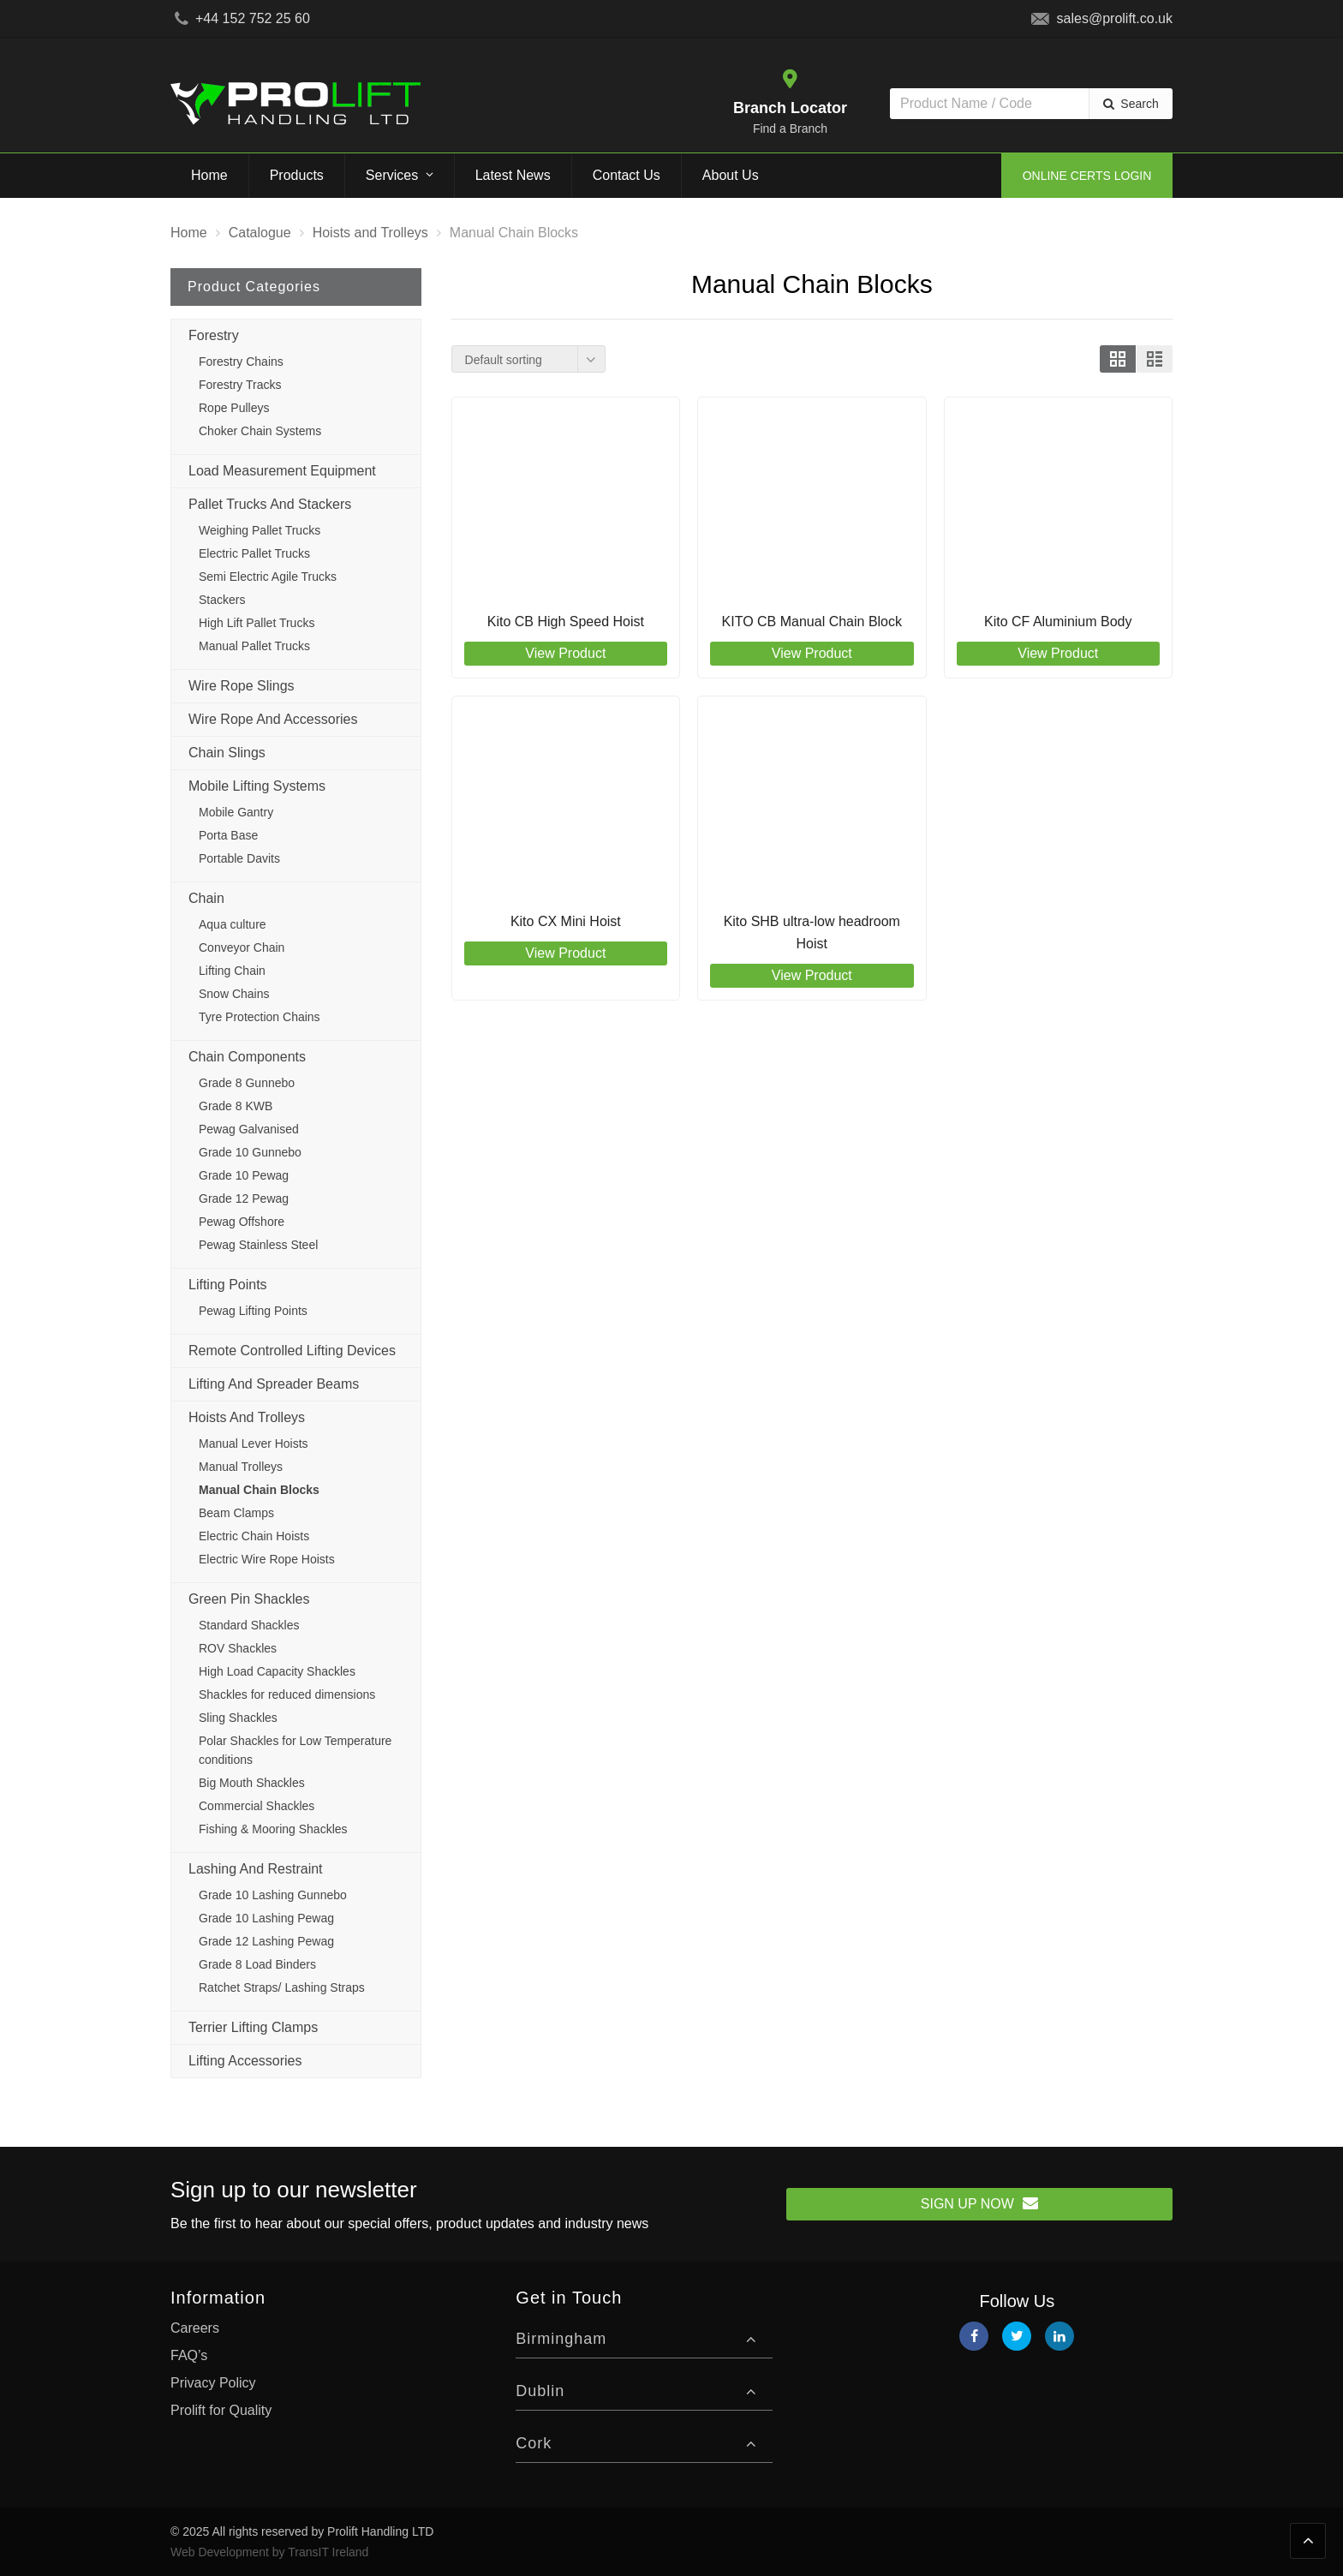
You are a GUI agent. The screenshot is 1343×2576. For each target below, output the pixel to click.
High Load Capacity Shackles (277, 1671)
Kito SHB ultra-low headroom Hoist (812, 932)
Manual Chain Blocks (259, 1490)
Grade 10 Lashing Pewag (266, 1918)
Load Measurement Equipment (282, 470)
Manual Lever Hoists (253, 1443)
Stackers (222, 600)
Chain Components (247, 1056)
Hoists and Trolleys (246, 1417)
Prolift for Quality (221, 2410)
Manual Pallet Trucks (254, 646)
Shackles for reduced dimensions (287, 1694)
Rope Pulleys (234, 408)
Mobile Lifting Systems (256, 786)
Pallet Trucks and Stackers (269, 504)
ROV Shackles (238, 1648)
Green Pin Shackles (248, 1599)
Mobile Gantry (236, 812)
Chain (206, 898)
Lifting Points (227, 1284)
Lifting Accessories (245, 2060)
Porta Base (228, 835)
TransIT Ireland (328, 2552)
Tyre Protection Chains (259, 1017)
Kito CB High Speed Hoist (565, 621)
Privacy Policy (213, 2383)
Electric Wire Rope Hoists (267, 1559)
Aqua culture (232, 924)
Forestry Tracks (240, 384)
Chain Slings (227, 752)
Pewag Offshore (241, 1221)
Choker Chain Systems (260, 431)
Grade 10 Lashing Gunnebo (273, 1895)
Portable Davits (239, 858)
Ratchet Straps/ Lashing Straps (282, 1987)
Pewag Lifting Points (253, 1311)
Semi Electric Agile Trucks (268, 576)
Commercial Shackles (256, 1806)
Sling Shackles (238, 1717)
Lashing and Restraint (255, 1869)
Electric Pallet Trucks (254, 553)
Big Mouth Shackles (252, 1783)
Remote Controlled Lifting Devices (292, 1350)
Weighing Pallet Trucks (259, 530)
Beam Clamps (236, 1513)
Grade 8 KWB (235, 1106)
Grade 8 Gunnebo (247, 1083)
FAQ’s (188, 2355)
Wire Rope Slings (241, 685)
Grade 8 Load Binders (257, 1964)
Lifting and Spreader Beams (273, 1384)
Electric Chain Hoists (254, 1536)
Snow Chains (234, 994)
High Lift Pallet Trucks (256, 623)
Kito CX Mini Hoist (565, 921)
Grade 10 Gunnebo (250, 1152)
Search (1139, 104)
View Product (565, 653)
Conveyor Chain (241, 947)
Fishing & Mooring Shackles (273, 1829)
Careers (194, 2328)
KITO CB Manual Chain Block (812, 621)
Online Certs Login (1087, 175)
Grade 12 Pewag (244, 1198)
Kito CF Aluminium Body (1058, 621)
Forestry (213, 335)
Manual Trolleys (241, 1466)
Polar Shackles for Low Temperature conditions (295, 1750)
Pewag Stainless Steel (258, 1245)
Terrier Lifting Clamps (253, 2027)
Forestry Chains (241, 361)
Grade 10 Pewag (244, 1175)
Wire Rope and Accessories (272, 719)
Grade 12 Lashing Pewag (266, 1941)
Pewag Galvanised (249, 1129)
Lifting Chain (232, 970)
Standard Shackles (249, 1625)
